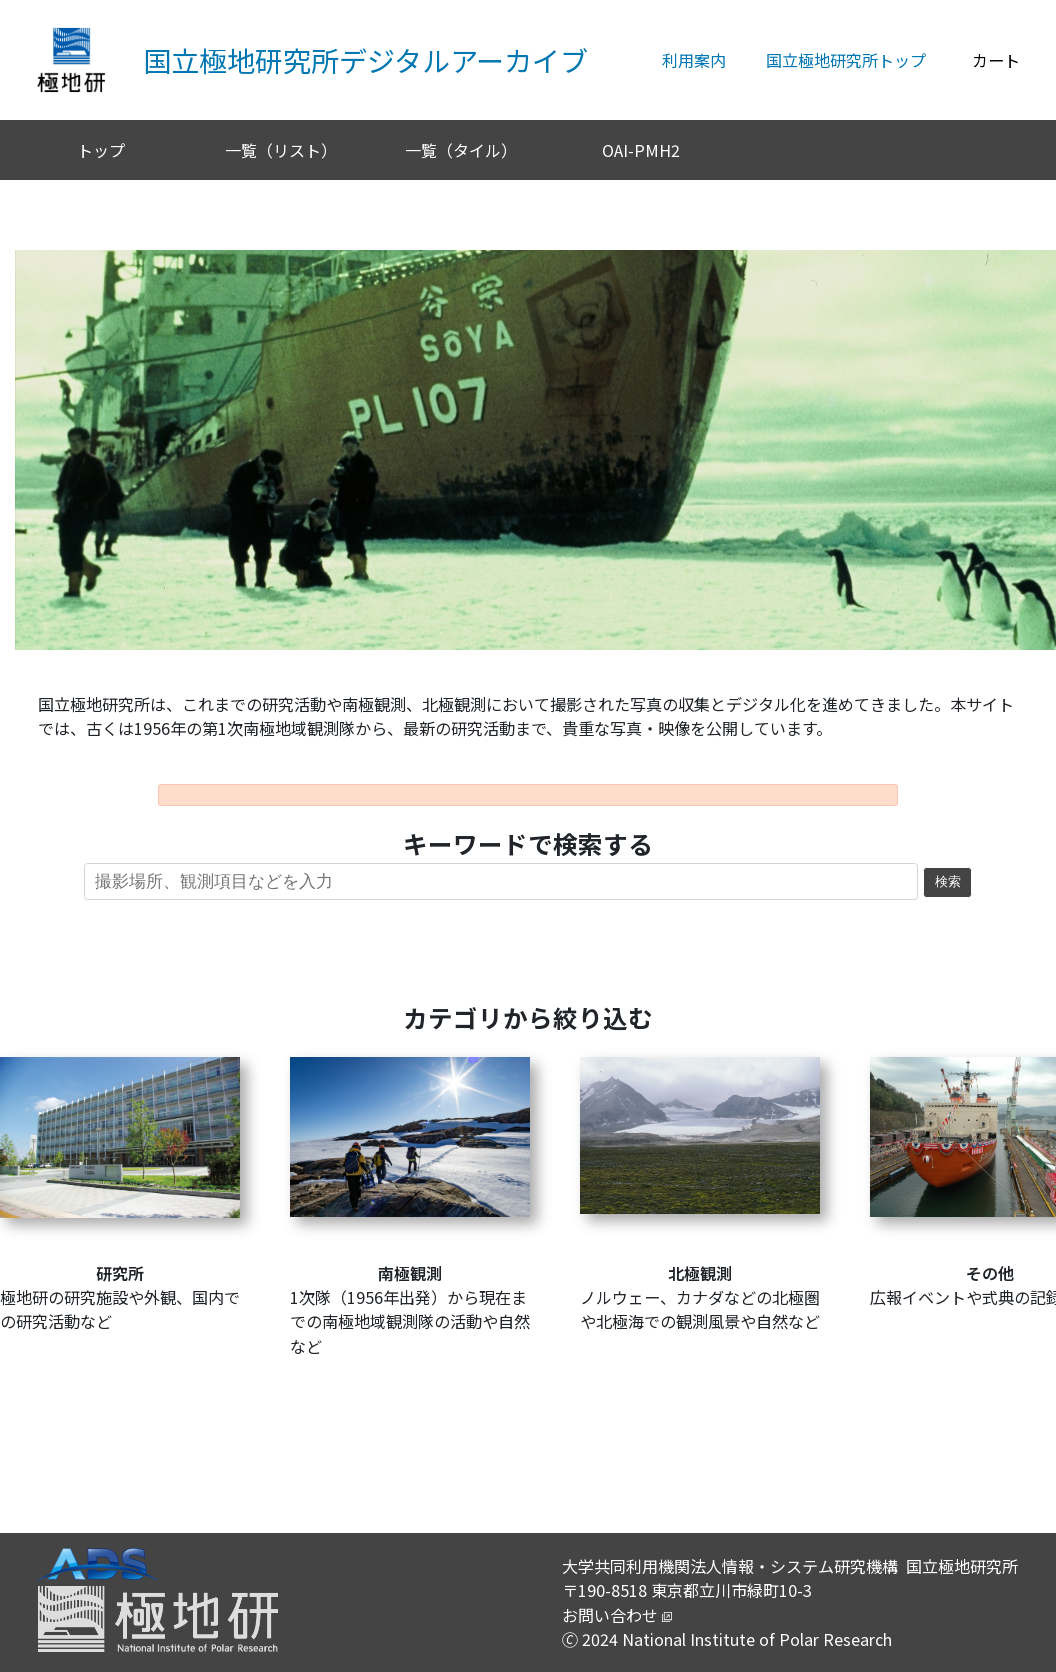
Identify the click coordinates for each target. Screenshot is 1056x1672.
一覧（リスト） (281, 150)
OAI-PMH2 (641, 150)
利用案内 (694, 60)
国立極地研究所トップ (846, 60)
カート (996, 60)
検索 (948, 882)
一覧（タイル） (461, 150)
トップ (101, 150)
